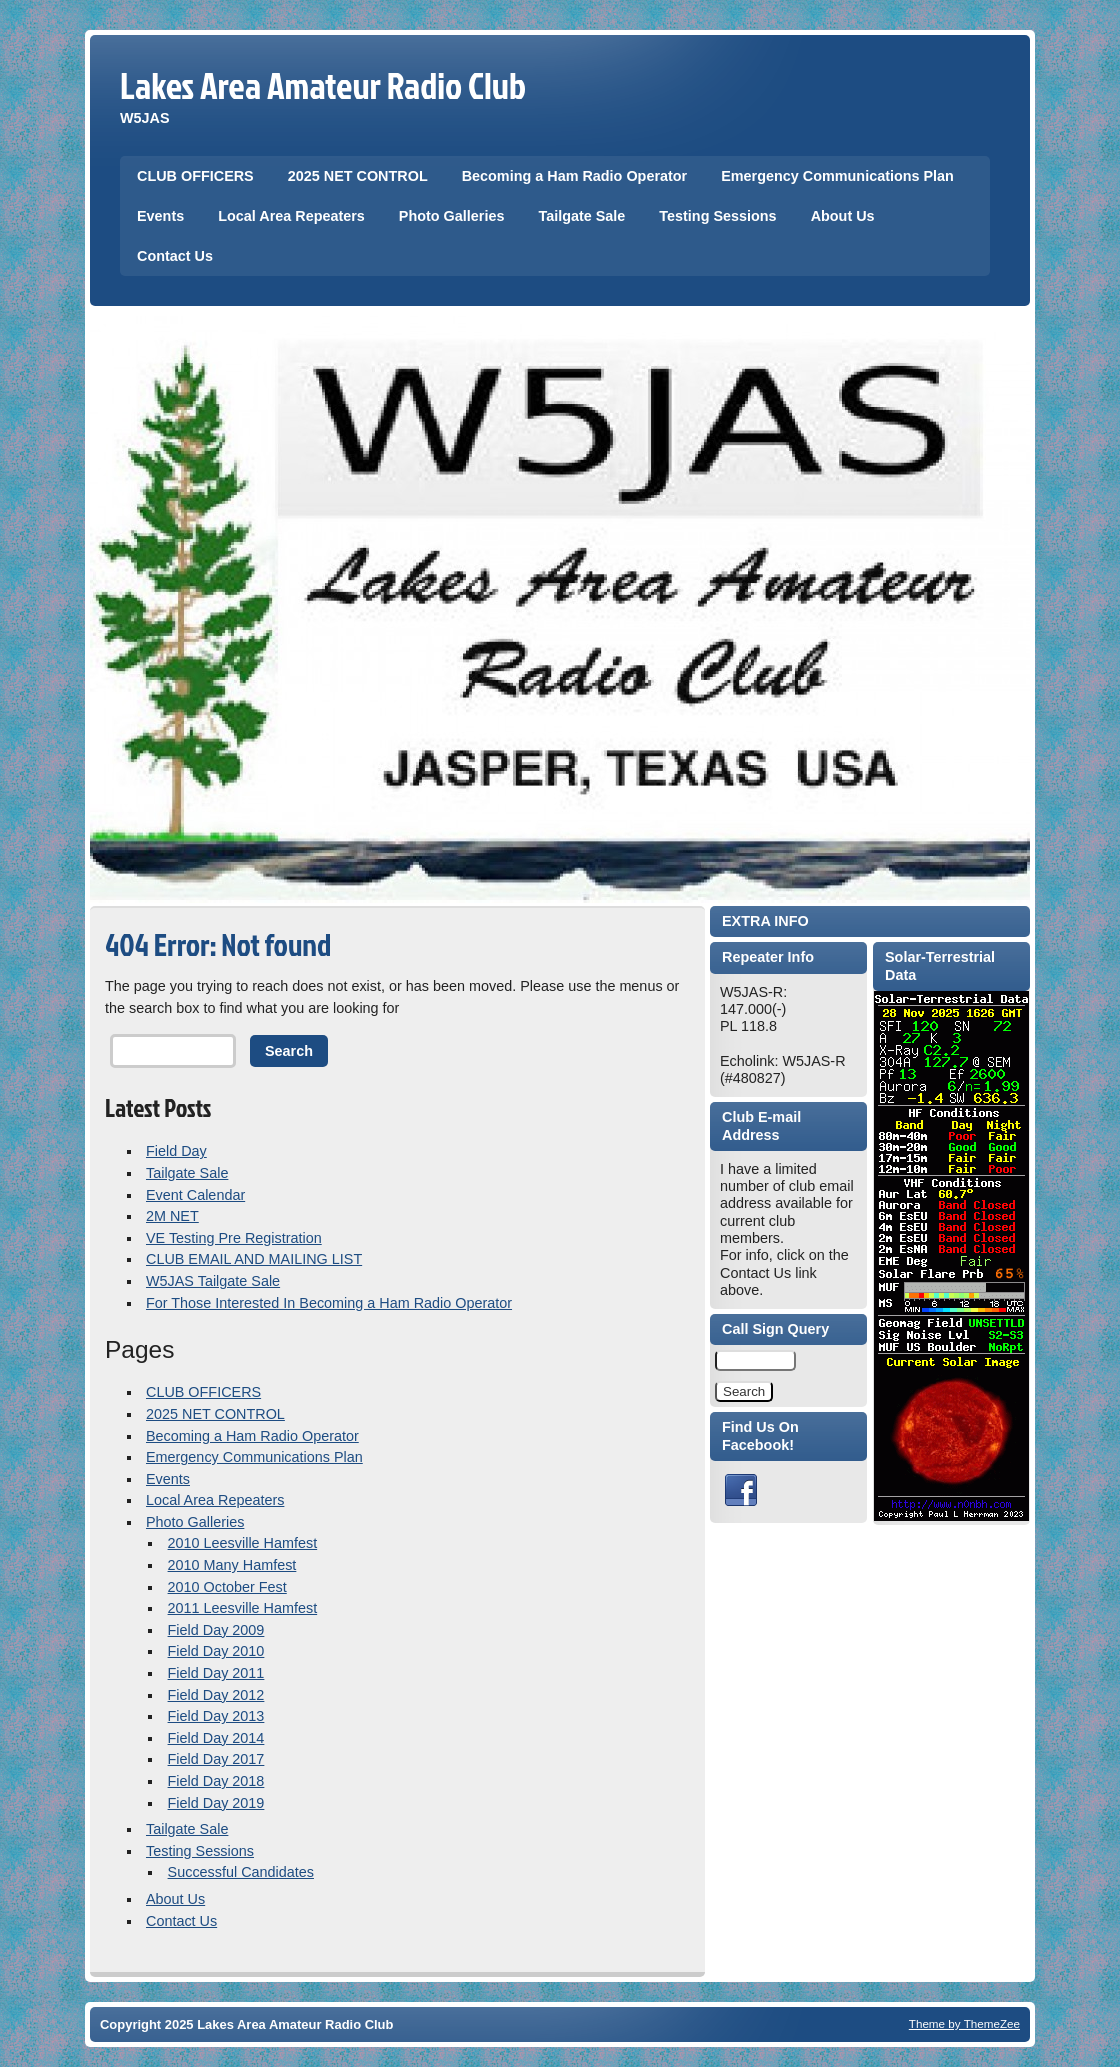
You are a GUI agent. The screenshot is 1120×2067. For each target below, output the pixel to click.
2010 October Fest (227, 1587)
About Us (843, 216)
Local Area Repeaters (291, 216)
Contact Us (175, 256)
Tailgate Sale (581, 216)
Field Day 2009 (216, 1630)
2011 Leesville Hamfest (243, 1608)
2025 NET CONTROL (358, 176)
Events (160, 216)
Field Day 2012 (216, 1695)
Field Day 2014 (216, 1738)
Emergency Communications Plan (837, 176)
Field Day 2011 (216, 1673)
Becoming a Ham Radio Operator (575, 176)
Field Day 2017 (216, 1759)
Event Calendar (195, 1195)
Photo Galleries (452, 216)
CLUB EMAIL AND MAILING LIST (254, 1259)
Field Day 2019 (216, 1803)
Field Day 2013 (216, 1716)
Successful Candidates (241, 1872)
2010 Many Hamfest (232, 1565)
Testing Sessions (717, 216)
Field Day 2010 (216, 1651)
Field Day (176, 1151)
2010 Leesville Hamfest (243, 1543)
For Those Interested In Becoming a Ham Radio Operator (329, 1303)
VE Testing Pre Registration (234, 1238)
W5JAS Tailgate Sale (213, 1281)
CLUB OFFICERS (195, 176)
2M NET (172, 1216)
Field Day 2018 (216, 1781)
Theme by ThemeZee (964, 2023)
